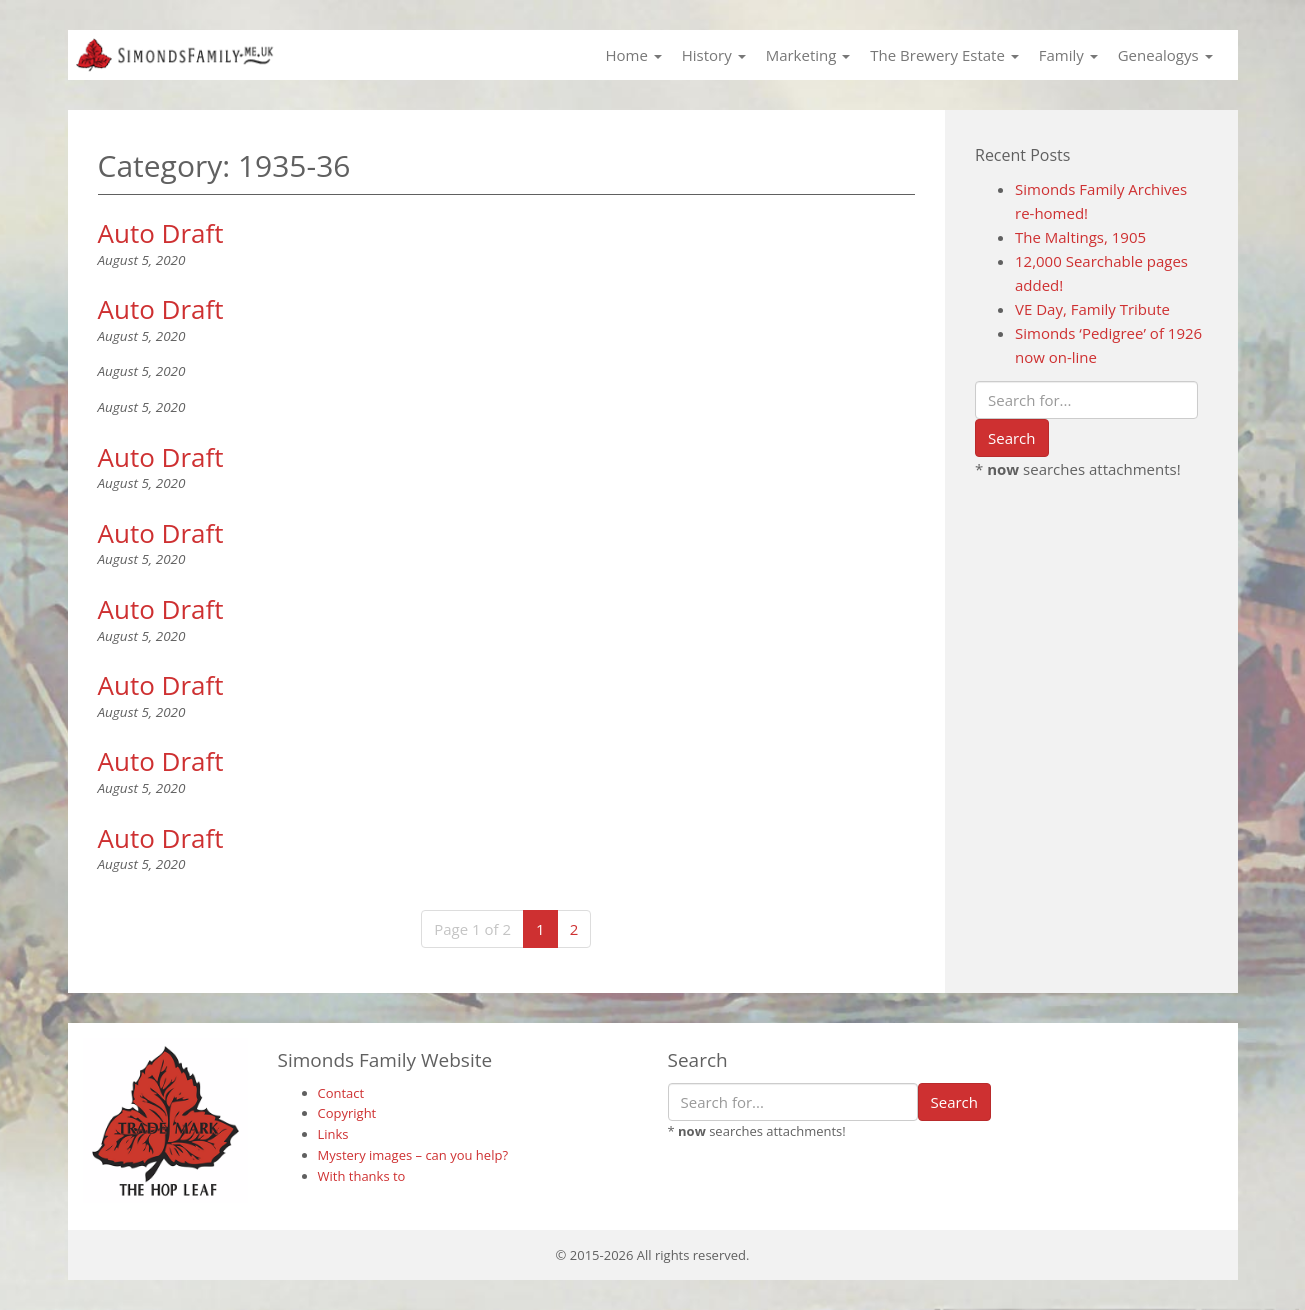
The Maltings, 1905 (1080, 237)
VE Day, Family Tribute (1092, 309)
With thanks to (362, 1176)
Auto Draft (161, 233)
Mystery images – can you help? (413, 1155)
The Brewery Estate (944, 55)
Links (333, 1134)
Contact (341, 1093)
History (714, 55)
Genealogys (1165, 55)
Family (1068, 55)
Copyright (347, 1113)
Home (633, 55)
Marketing (808, 55)
